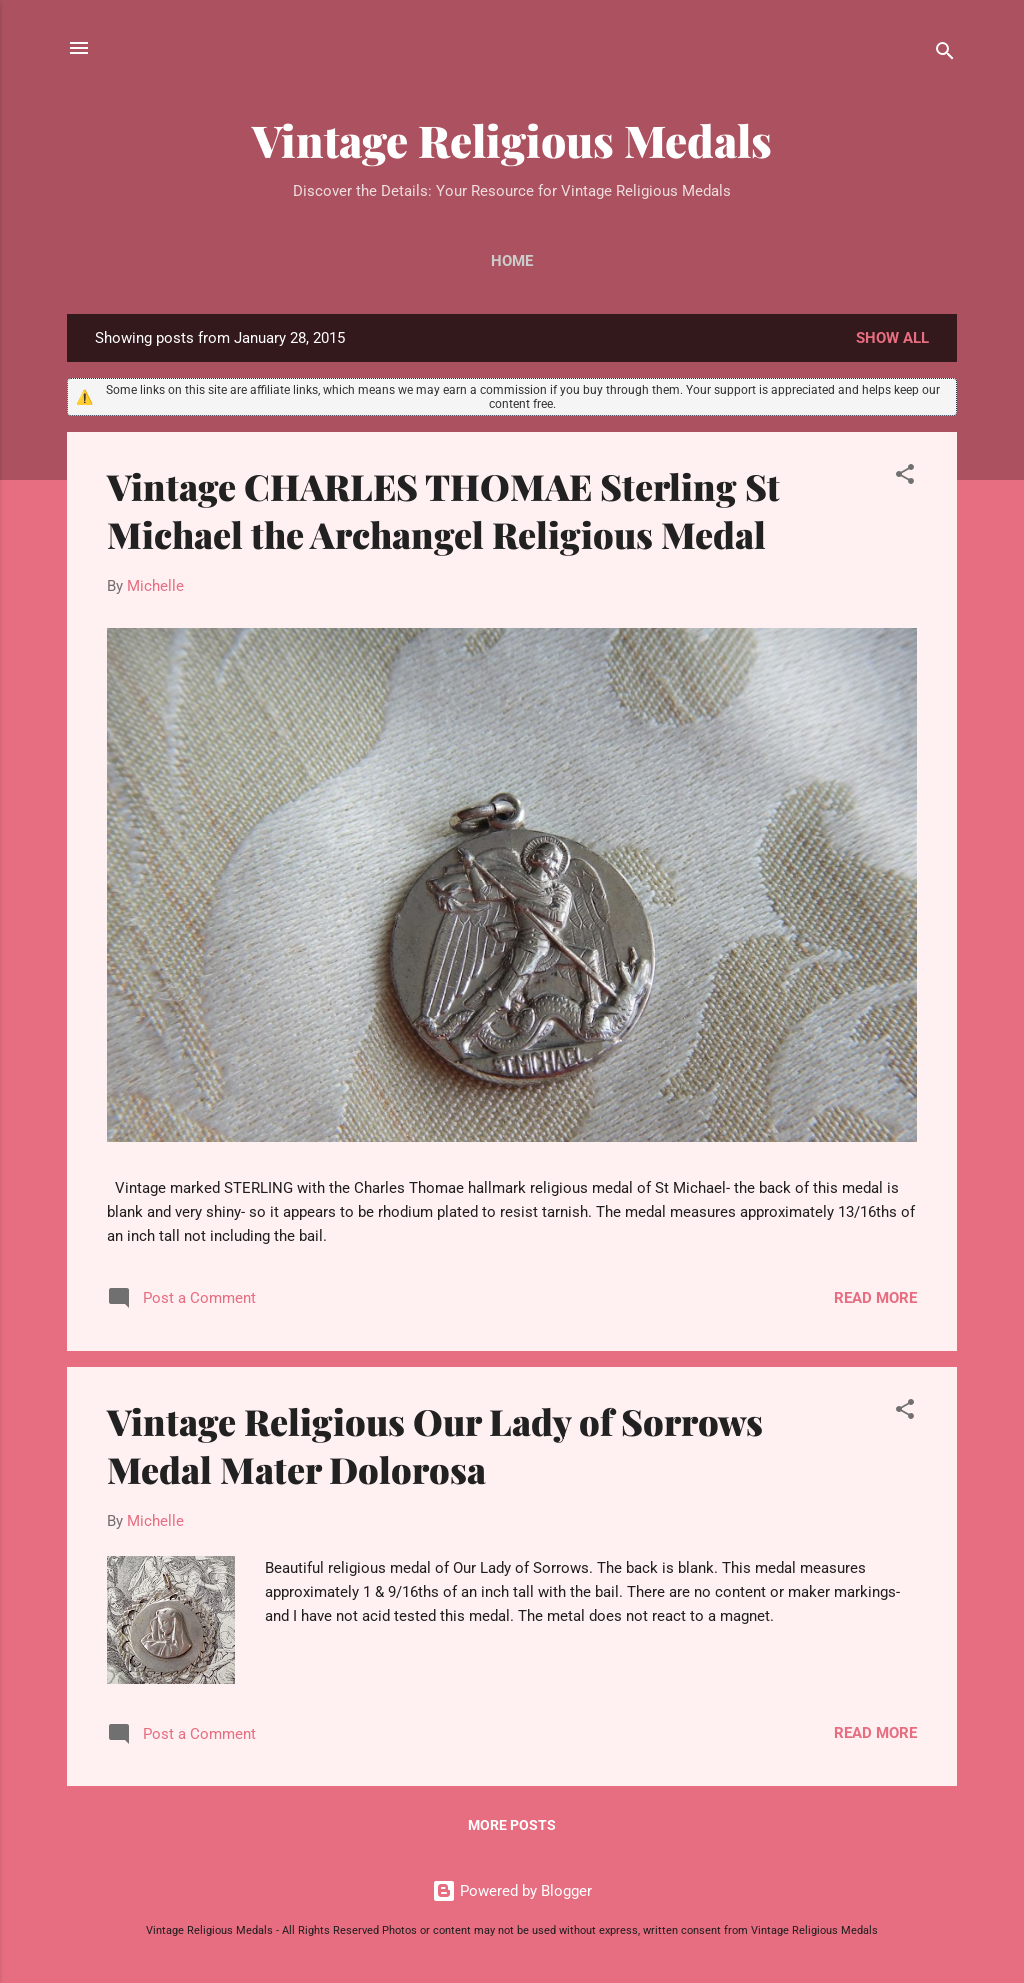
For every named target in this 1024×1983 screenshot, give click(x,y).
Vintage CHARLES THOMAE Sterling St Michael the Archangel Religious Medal (443, 510)
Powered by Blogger (512, 1891)
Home (512, 261)
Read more (875, 1298)
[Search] (945, 54)
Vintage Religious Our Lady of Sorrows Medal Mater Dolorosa (435, 1445)
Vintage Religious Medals (512, 139)
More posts (512, 1825)
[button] (905, 477)
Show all (892, 338)
